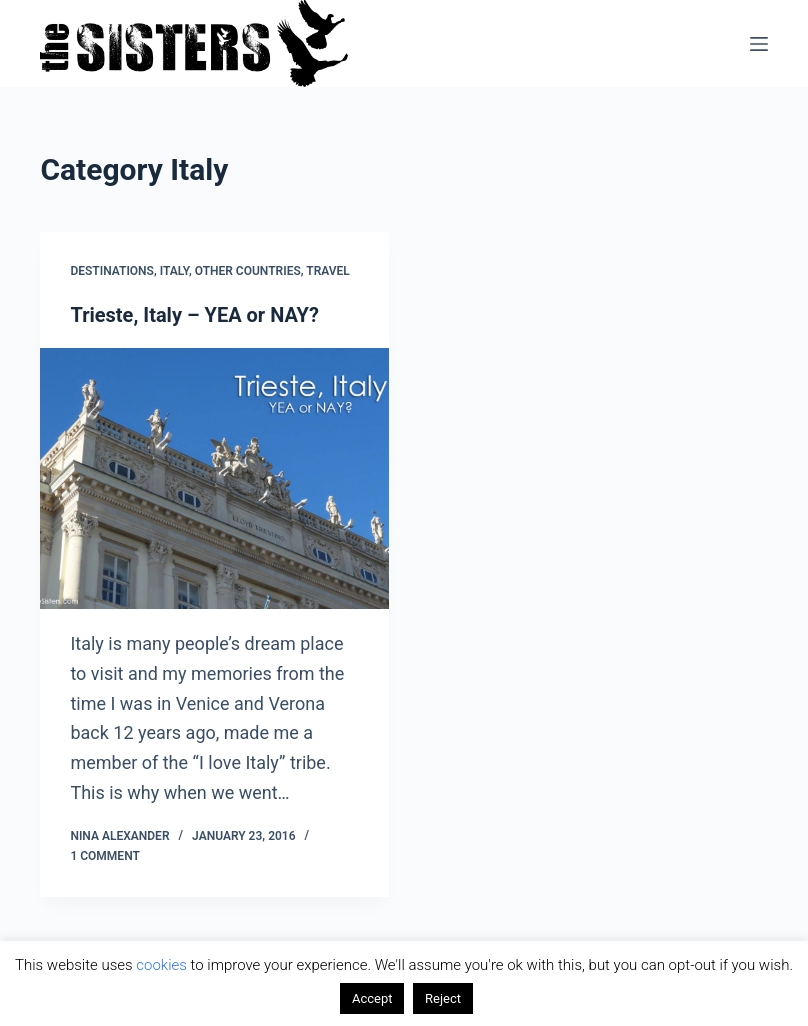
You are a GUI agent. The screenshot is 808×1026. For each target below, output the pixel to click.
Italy (174, 271)
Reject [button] (443, 998)
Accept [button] (372, 998)
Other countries (248, 271)
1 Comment (104, 856)
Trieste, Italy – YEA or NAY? (194, 315)
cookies (161, 965)
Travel (328, 271)
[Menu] (759, 44)
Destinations (112, 271)
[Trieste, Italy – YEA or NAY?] (214, 478)
